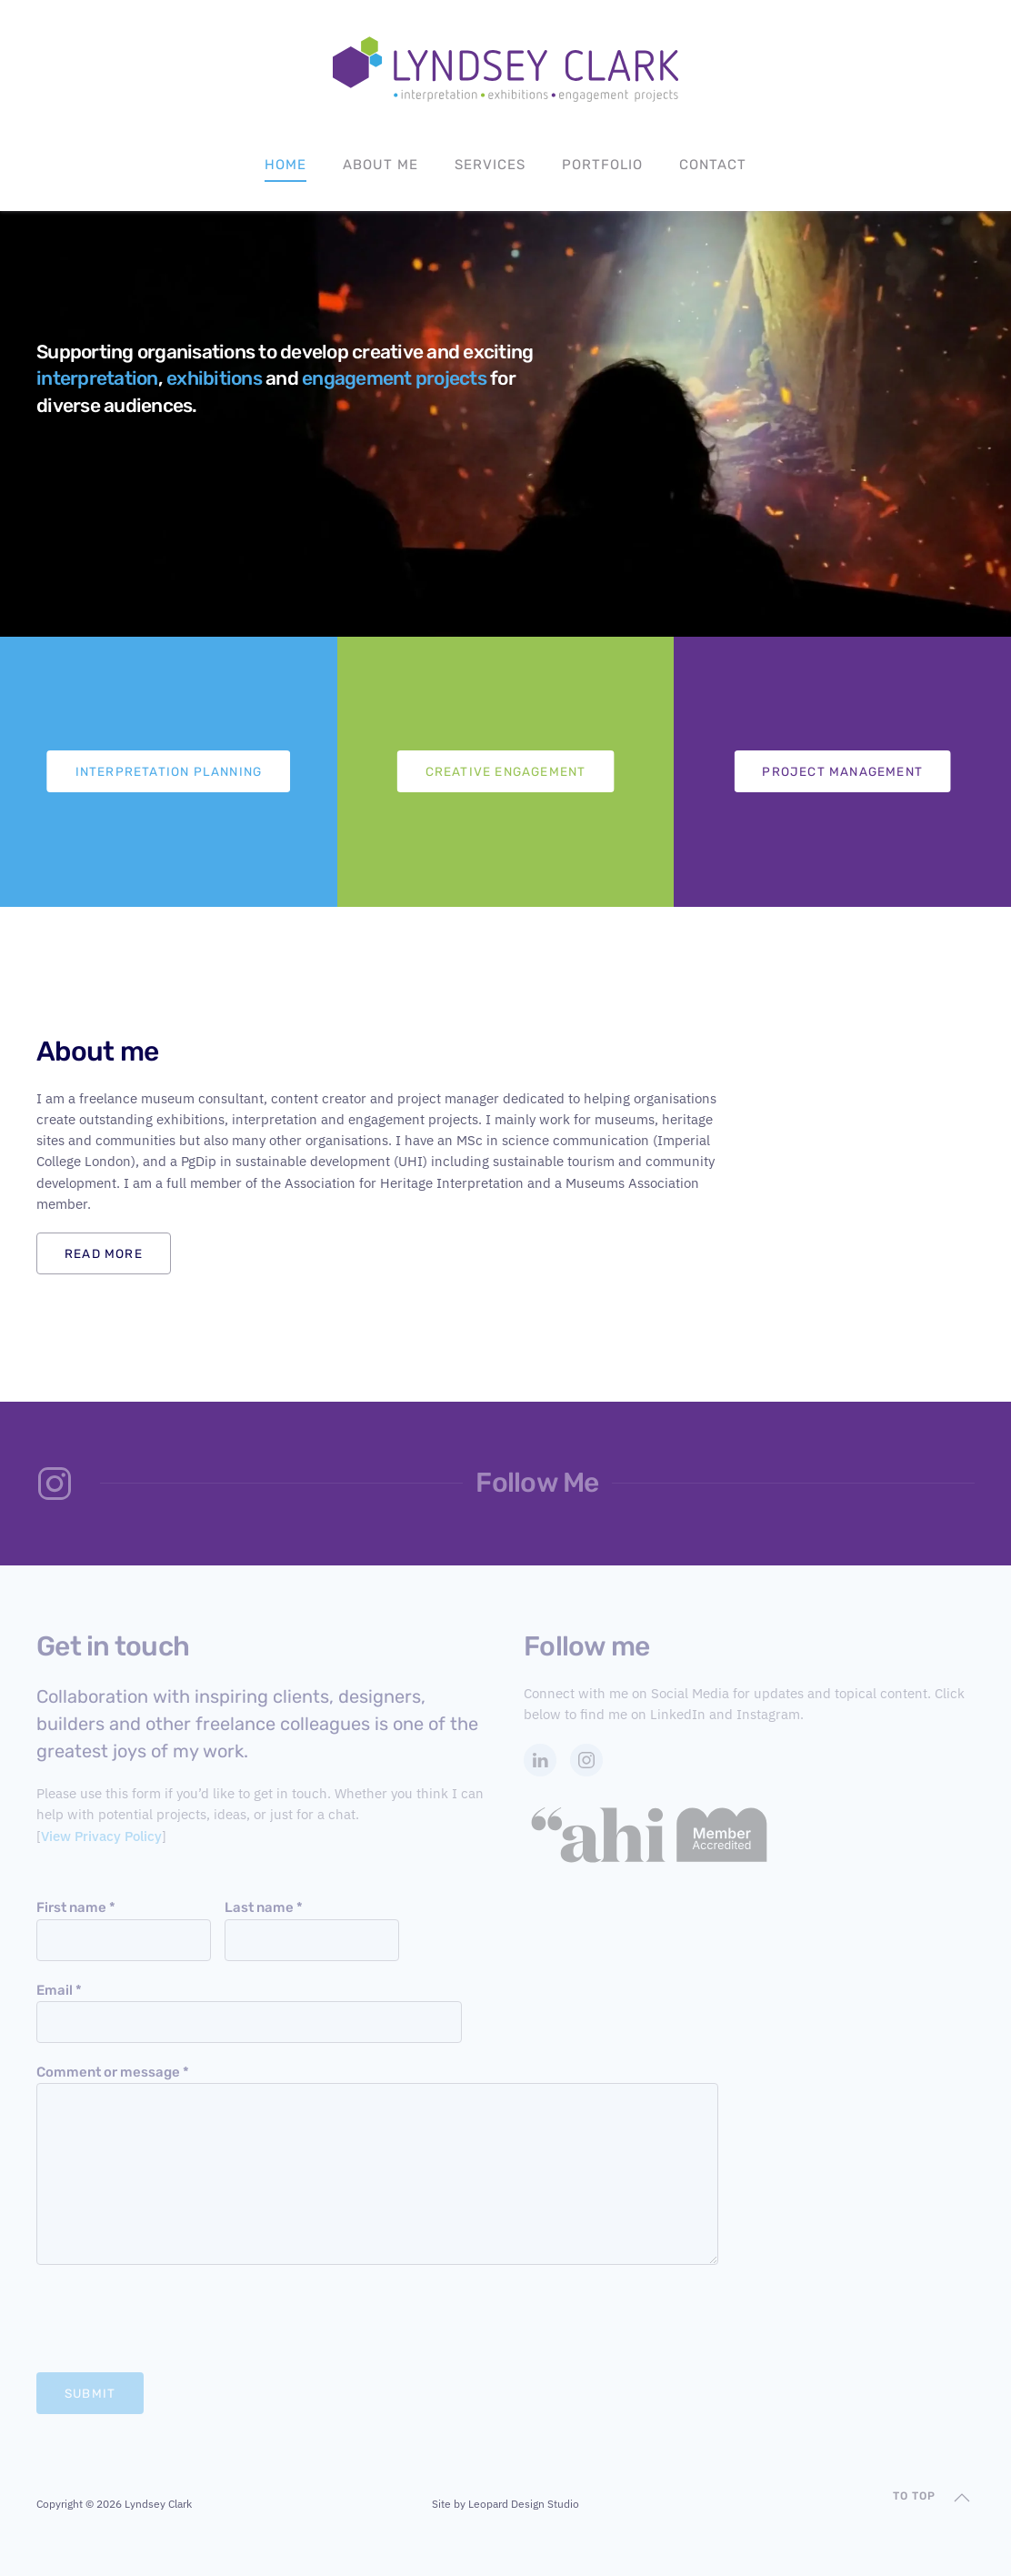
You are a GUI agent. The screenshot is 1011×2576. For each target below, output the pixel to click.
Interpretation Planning (169, 771)
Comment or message (112, 2072)
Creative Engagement (505, 771)
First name (75, 1907)
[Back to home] (505, 69)
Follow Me (536, 1482)
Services (490, 164)
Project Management (842, 771)
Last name (264, 1907)
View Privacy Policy (101, 1836)
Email (59, 1990)
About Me (380, 164)
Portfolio (602, 164)
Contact (712, 164)
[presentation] (174, 2318)
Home (285, 164)
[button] (962, 2498)
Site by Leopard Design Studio (505, 2504)
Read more (104, 1253)
